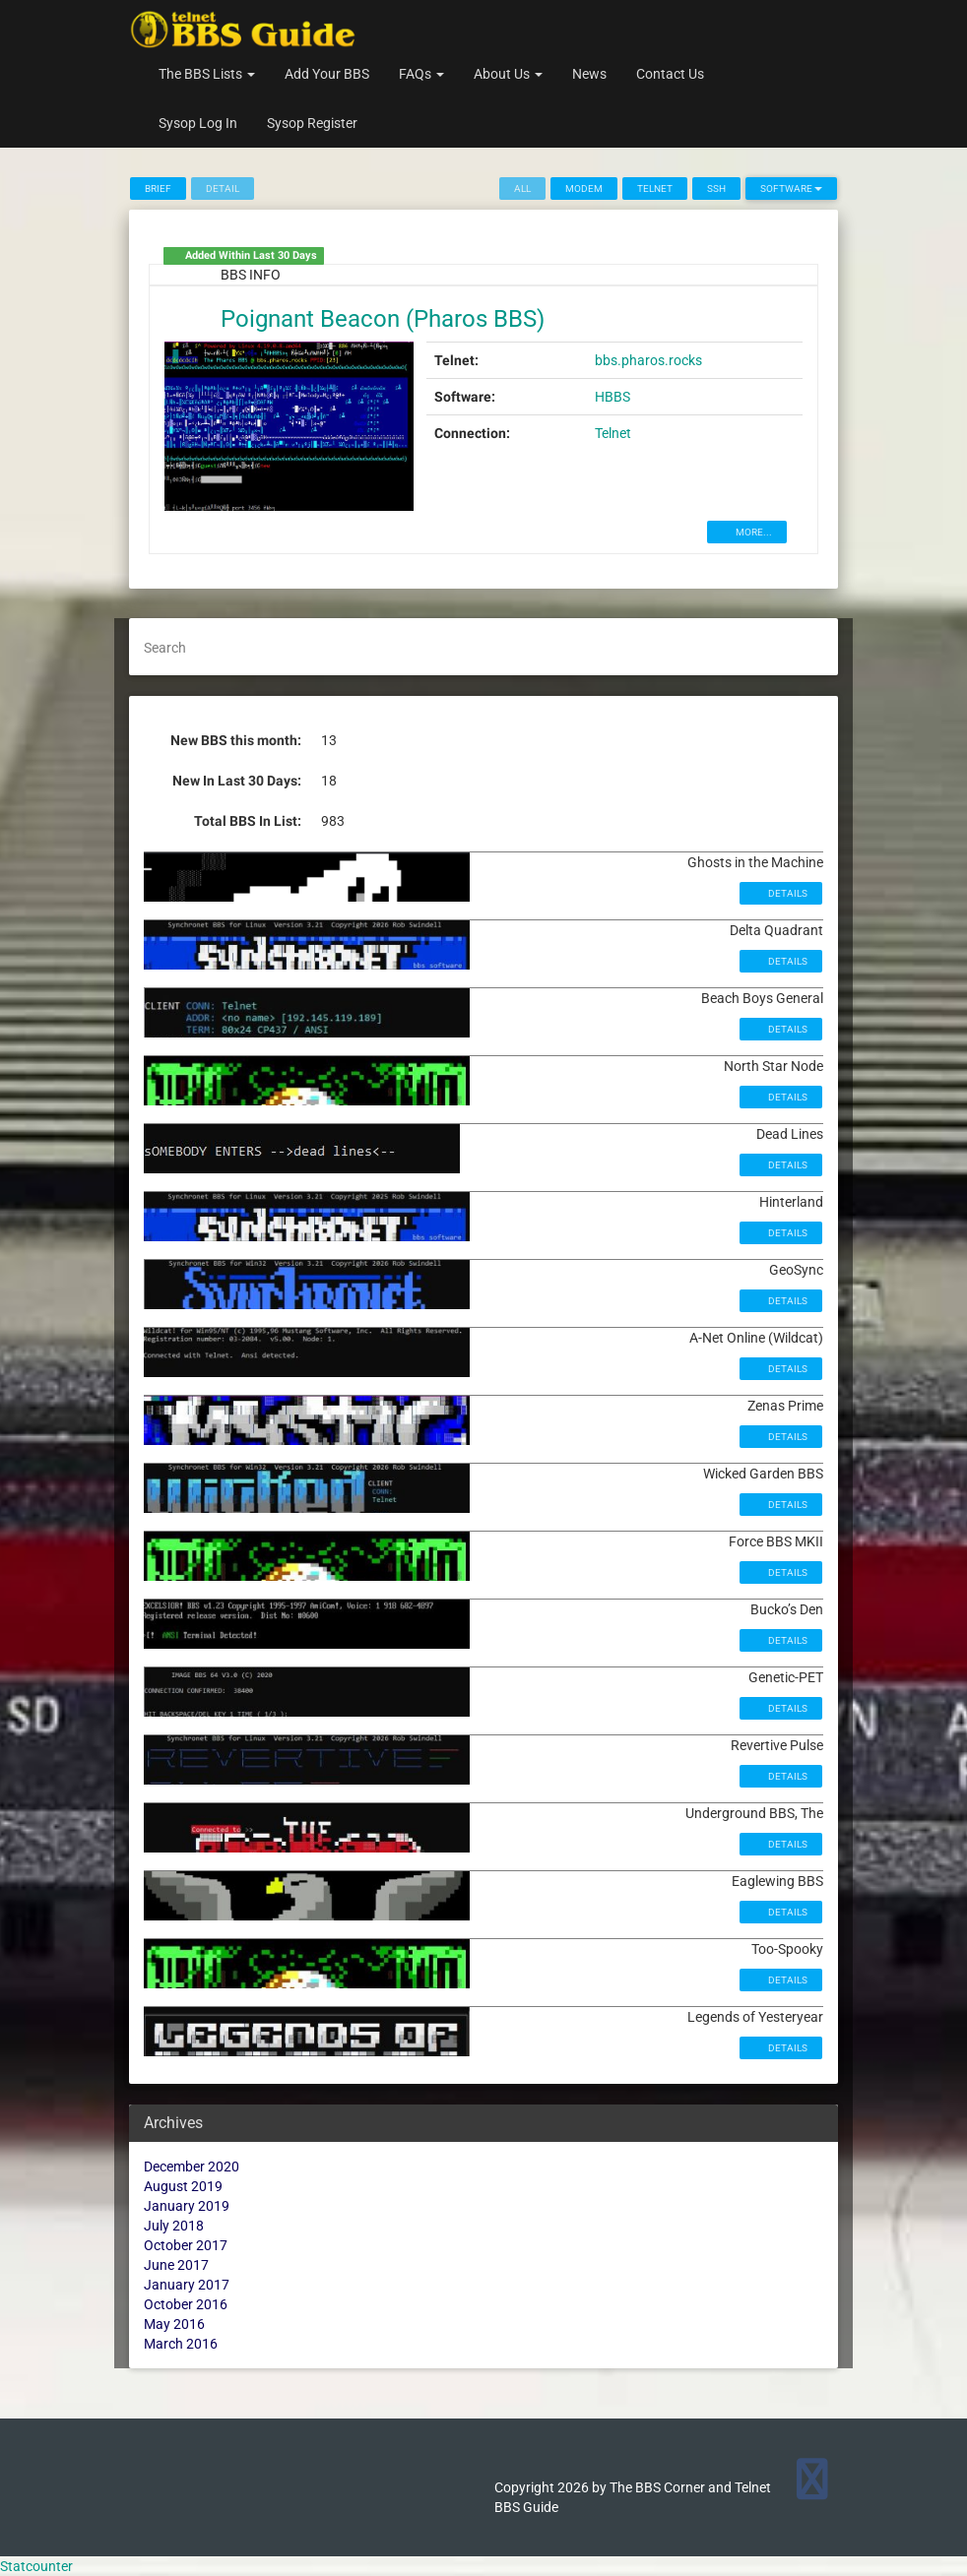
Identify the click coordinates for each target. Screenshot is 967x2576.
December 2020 (191, 2166)
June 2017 (176, 2265)
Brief (158, 188)
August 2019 (183, 2186)
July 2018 (174, 2225)
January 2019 (186, 2206)
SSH (716, 188)
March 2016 (181, 2344)
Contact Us (670, 74)
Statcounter (36, 2566)
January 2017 (186, 2285)
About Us (508, 74)
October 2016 (185, 2304)
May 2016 (174, 2324)
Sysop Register (312, 123)
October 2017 (185, 2245)
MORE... (753, 532)
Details (786, 893)
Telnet (655, 188)
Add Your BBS (327, 74)
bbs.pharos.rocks (648, 360)
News (589, 74)
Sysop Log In (198, 123)
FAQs (421, 74)
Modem (584, 188)
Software (791, 188)
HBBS (612, 397)
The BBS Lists (207, 74)
